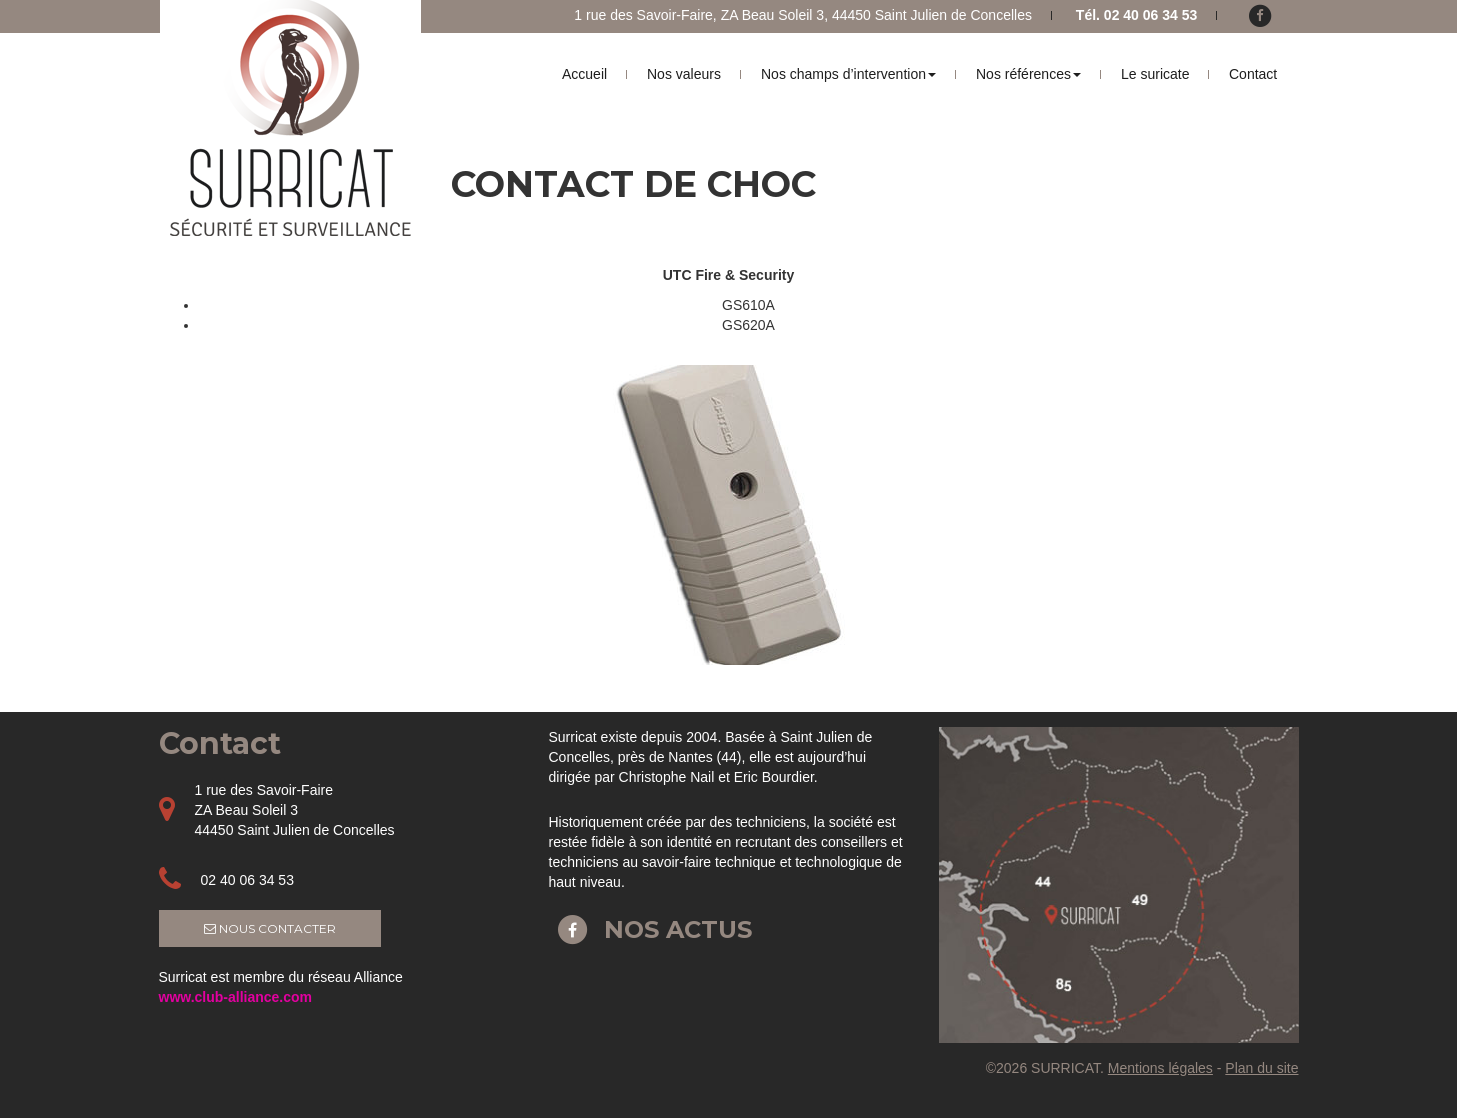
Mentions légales (1160, 1068)
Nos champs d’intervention (848, 74)
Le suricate (1155, 74)
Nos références (1028, 74)
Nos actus (650, 929)
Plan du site (1261, 1068)
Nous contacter (270, 928)
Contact (1253, 74)
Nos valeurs (684, 74)
